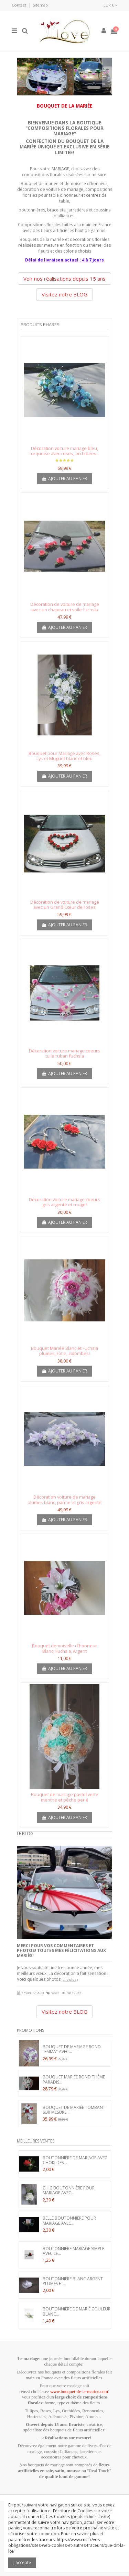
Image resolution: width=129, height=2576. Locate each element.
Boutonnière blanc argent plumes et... (73, 2281)
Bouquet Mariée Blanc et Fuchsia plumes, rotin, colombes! (64, 1351)
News (55, 1993)
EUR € (110, 5)
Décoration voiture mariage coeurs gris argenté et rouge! (64, 1202)
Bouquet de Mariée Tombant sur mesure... (74, 2109)
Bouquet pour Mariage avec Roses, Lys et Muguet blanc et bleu (64, 756)
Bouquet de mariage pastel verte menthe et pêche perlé (64, 1797)
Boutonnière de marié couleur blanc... (76, 2311)
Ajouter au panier (64, 478)
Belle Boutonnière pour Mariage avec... (69, 2220)
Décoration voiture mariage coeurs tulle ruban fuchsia (64, 1053)
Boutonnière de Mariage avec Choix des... (75, 2160)
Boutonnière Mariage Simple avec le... (73, 2251)
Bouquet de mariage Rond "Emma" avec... (72, 2049)
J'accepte (22, 2562)
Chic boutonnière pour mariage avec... (69, 2190)
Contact (19, 5)
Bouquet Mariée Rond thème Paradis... (74, 2079)
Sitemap (40, 5)
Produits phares (40, 325)
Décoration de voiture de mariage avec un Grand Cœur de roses (64, 905)
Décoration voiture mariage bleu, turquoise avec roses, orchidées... (64, 451)
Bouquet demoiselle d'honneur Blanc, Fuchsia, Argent (64, 1648)
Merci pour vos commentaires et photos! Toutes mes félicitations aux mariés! (61, 1950)
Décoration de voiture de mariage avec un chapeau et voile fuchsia (64, 607)
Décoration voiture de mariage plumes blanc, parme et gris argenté (64, 1499)
